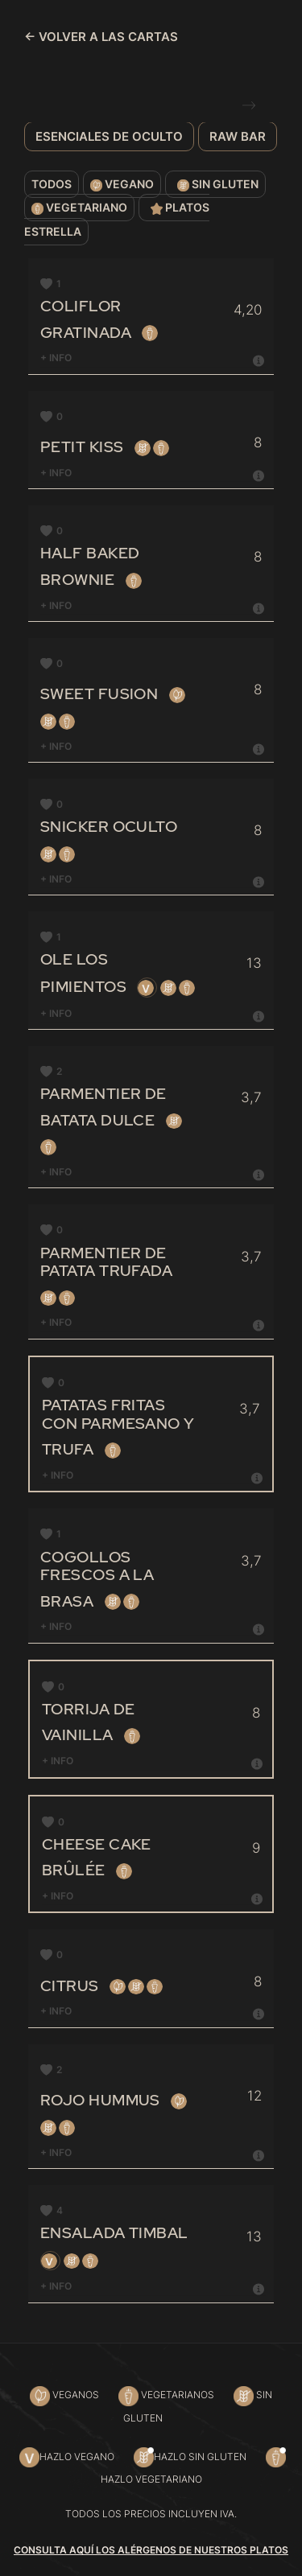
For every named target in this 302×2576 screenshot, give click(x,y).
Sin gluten (215, 184)
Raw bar (237, 136)
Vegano (122, 184)
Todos (51, 184)
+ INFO (153, 358)
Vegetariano (79, 208)
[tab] (153, 358)
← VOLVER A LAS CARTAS (101, 36)
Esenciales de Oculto (109, 136)
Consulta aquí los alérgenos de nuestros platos (151, 2550)
